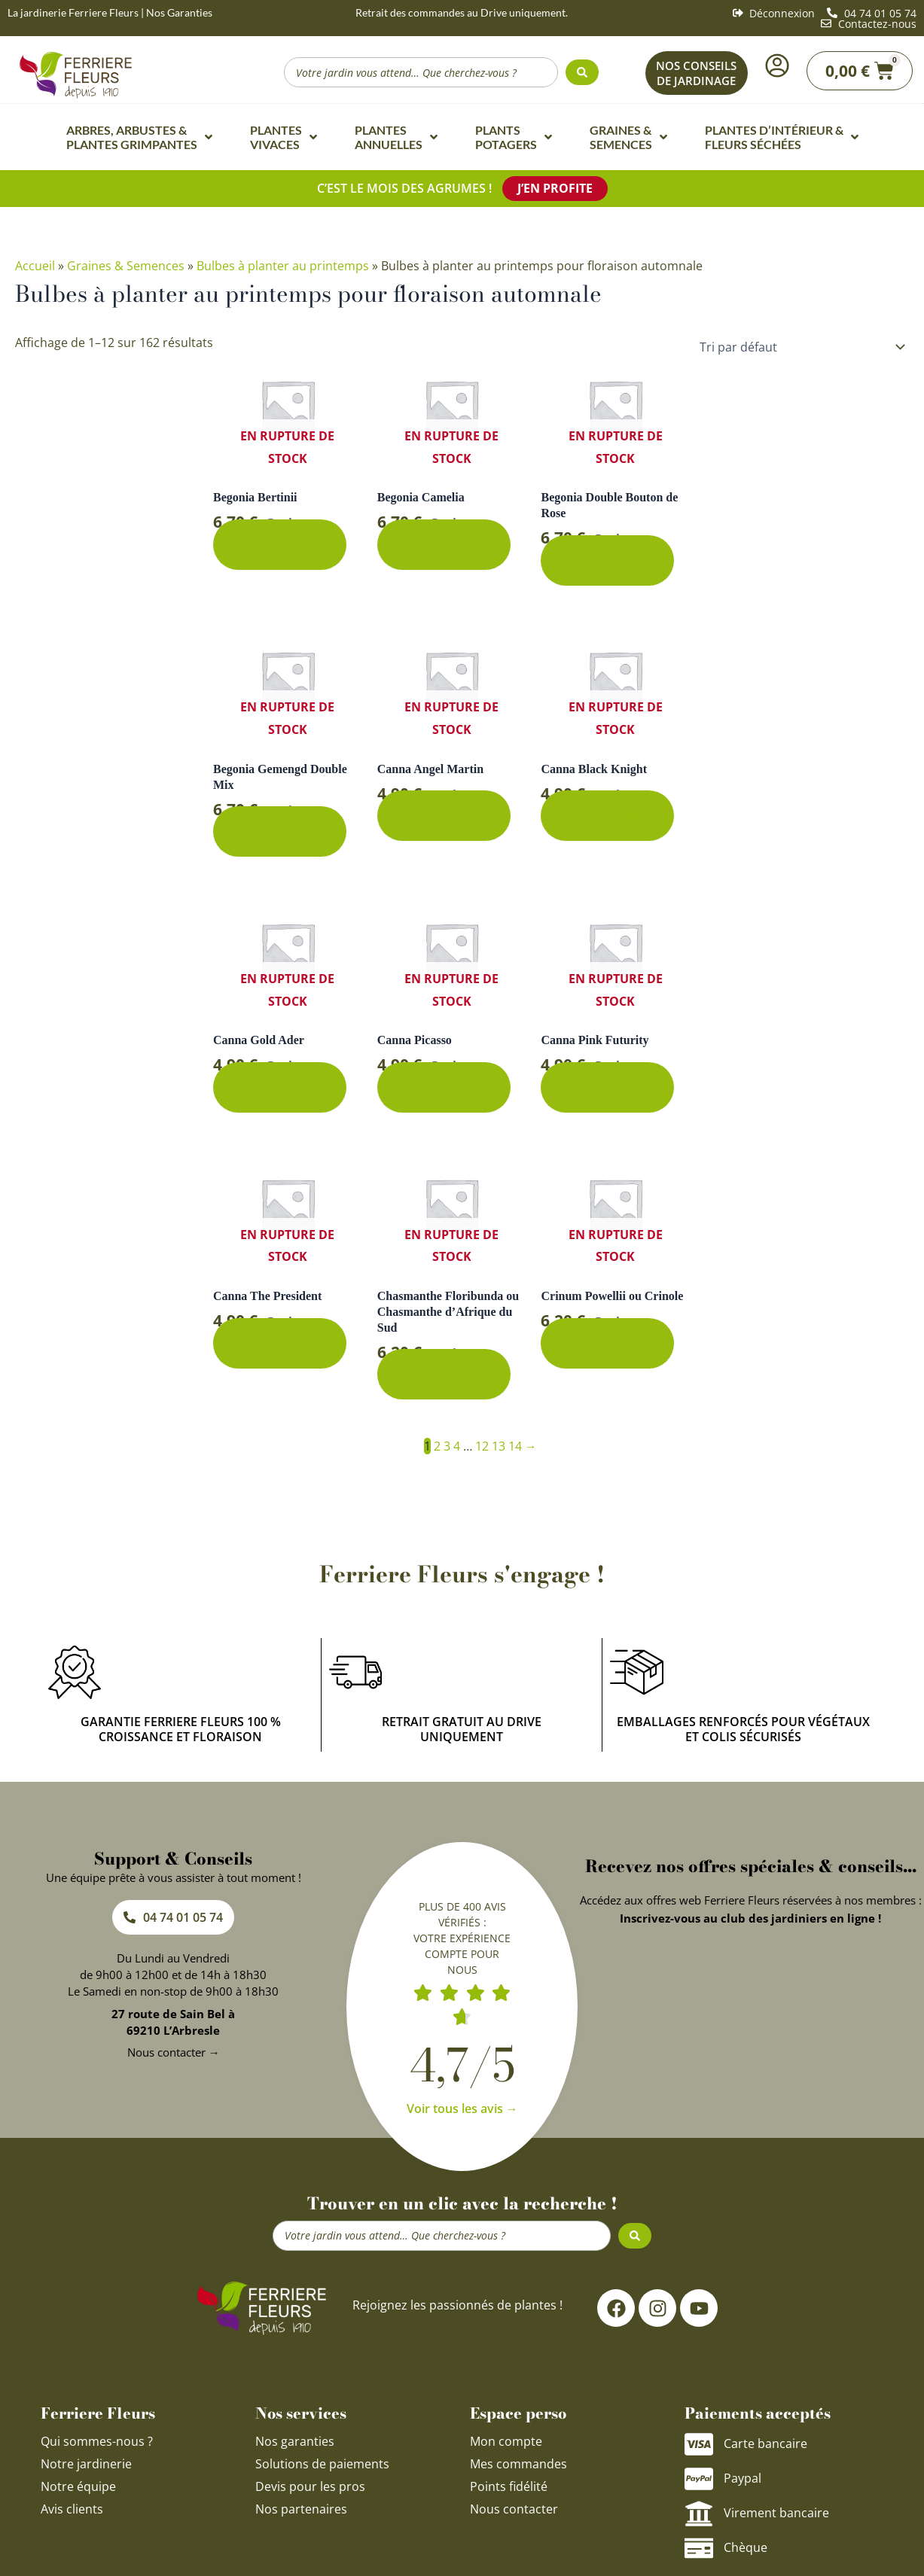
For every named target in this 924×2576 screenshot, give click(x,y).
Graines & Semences (125, 265)
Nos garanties (294, 2441)
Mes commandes (518, 2464)
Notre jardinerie (86, 2464)
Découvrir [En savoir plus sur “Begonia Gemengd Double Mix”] (279, 831)
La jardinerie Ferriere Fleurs (73, 12)
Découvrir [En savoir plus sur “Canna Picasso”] (443, 1087)
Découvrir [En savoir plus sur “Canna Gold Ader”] (279, 1087)
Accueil (35, 265)
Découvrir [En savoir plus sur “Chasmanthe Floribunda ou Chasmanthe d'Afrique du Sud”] (443, 1374)
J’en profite (555, 188)
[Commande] (799, 347)
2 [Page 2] (437, 1446)
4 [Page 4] (456, 1446)
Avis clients (72, 2509)
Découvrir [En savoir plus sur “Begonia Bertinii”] (279, 544)
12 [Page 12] (482, 1446)
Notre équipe (78, 2486)
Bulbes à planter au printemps (283, 265)
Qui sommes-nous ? (98, 2441)
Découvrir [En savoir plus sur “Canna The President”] (279, 1343)
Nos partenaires (301, 2509)
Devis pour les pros (310, 2486)
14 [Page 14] (515, 1446)
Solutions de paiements (322, 2464)
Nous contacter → (173, 2052)
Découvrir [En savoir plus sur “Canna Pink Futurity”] (607, 1087)
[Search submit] (582, 72)
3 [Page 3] (447, 1446)
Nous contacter (514, 2509)
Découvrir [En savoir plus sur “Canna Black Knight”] (607, 815)
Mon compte (506, 2441)
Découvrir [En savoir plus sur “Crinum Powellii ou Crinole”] (607, 1343)
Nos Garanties (179, 12)
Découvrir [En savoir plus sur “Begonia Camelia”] (443, 544)
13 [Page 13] (498, 1446)
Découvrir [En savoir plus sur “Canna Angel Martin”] (443, 815)
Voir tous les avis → (462, 2108)
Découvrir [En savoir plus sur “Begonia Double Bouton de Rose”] (607, 560)
